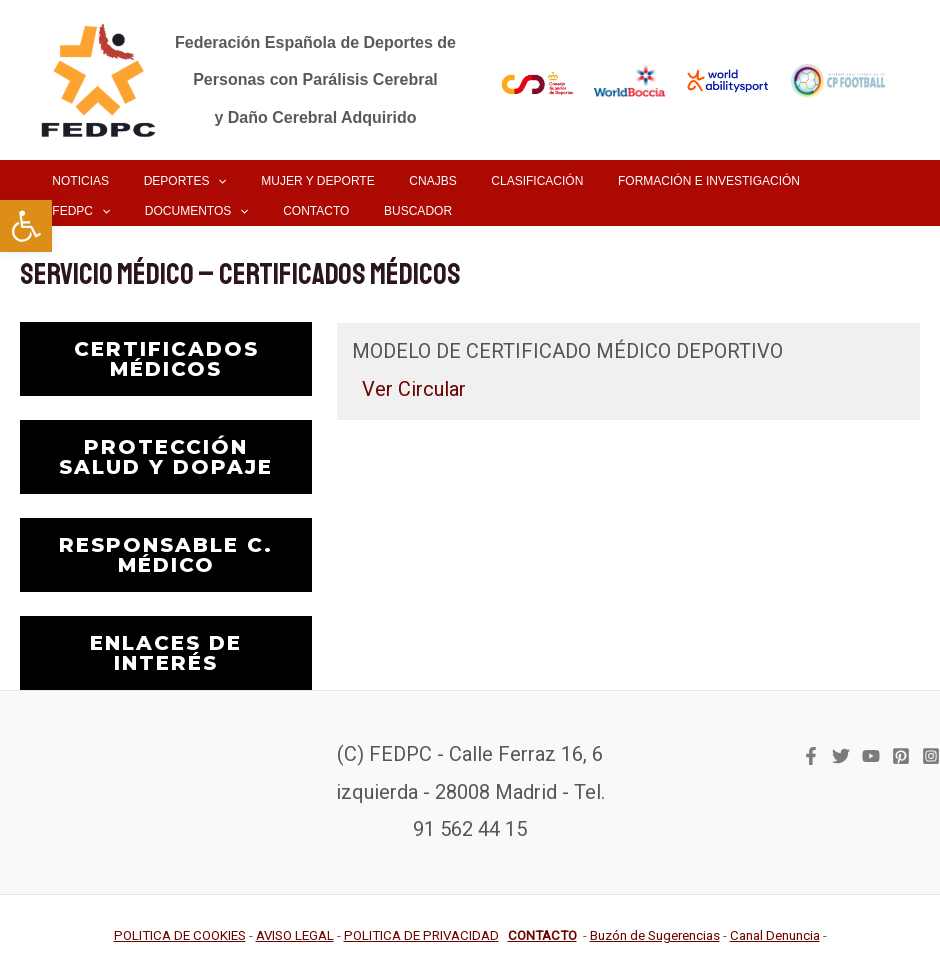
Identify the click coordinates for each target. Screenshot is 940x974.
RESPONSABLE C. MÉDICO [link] (166, 555)
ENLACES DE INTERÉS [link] (166, 653)
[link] (26, 226)
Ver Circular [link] (414, 389)
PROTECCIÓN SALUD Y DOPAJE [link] (166, 457)
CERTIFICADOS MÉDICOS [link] (166, 359)
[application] (201, 181)
